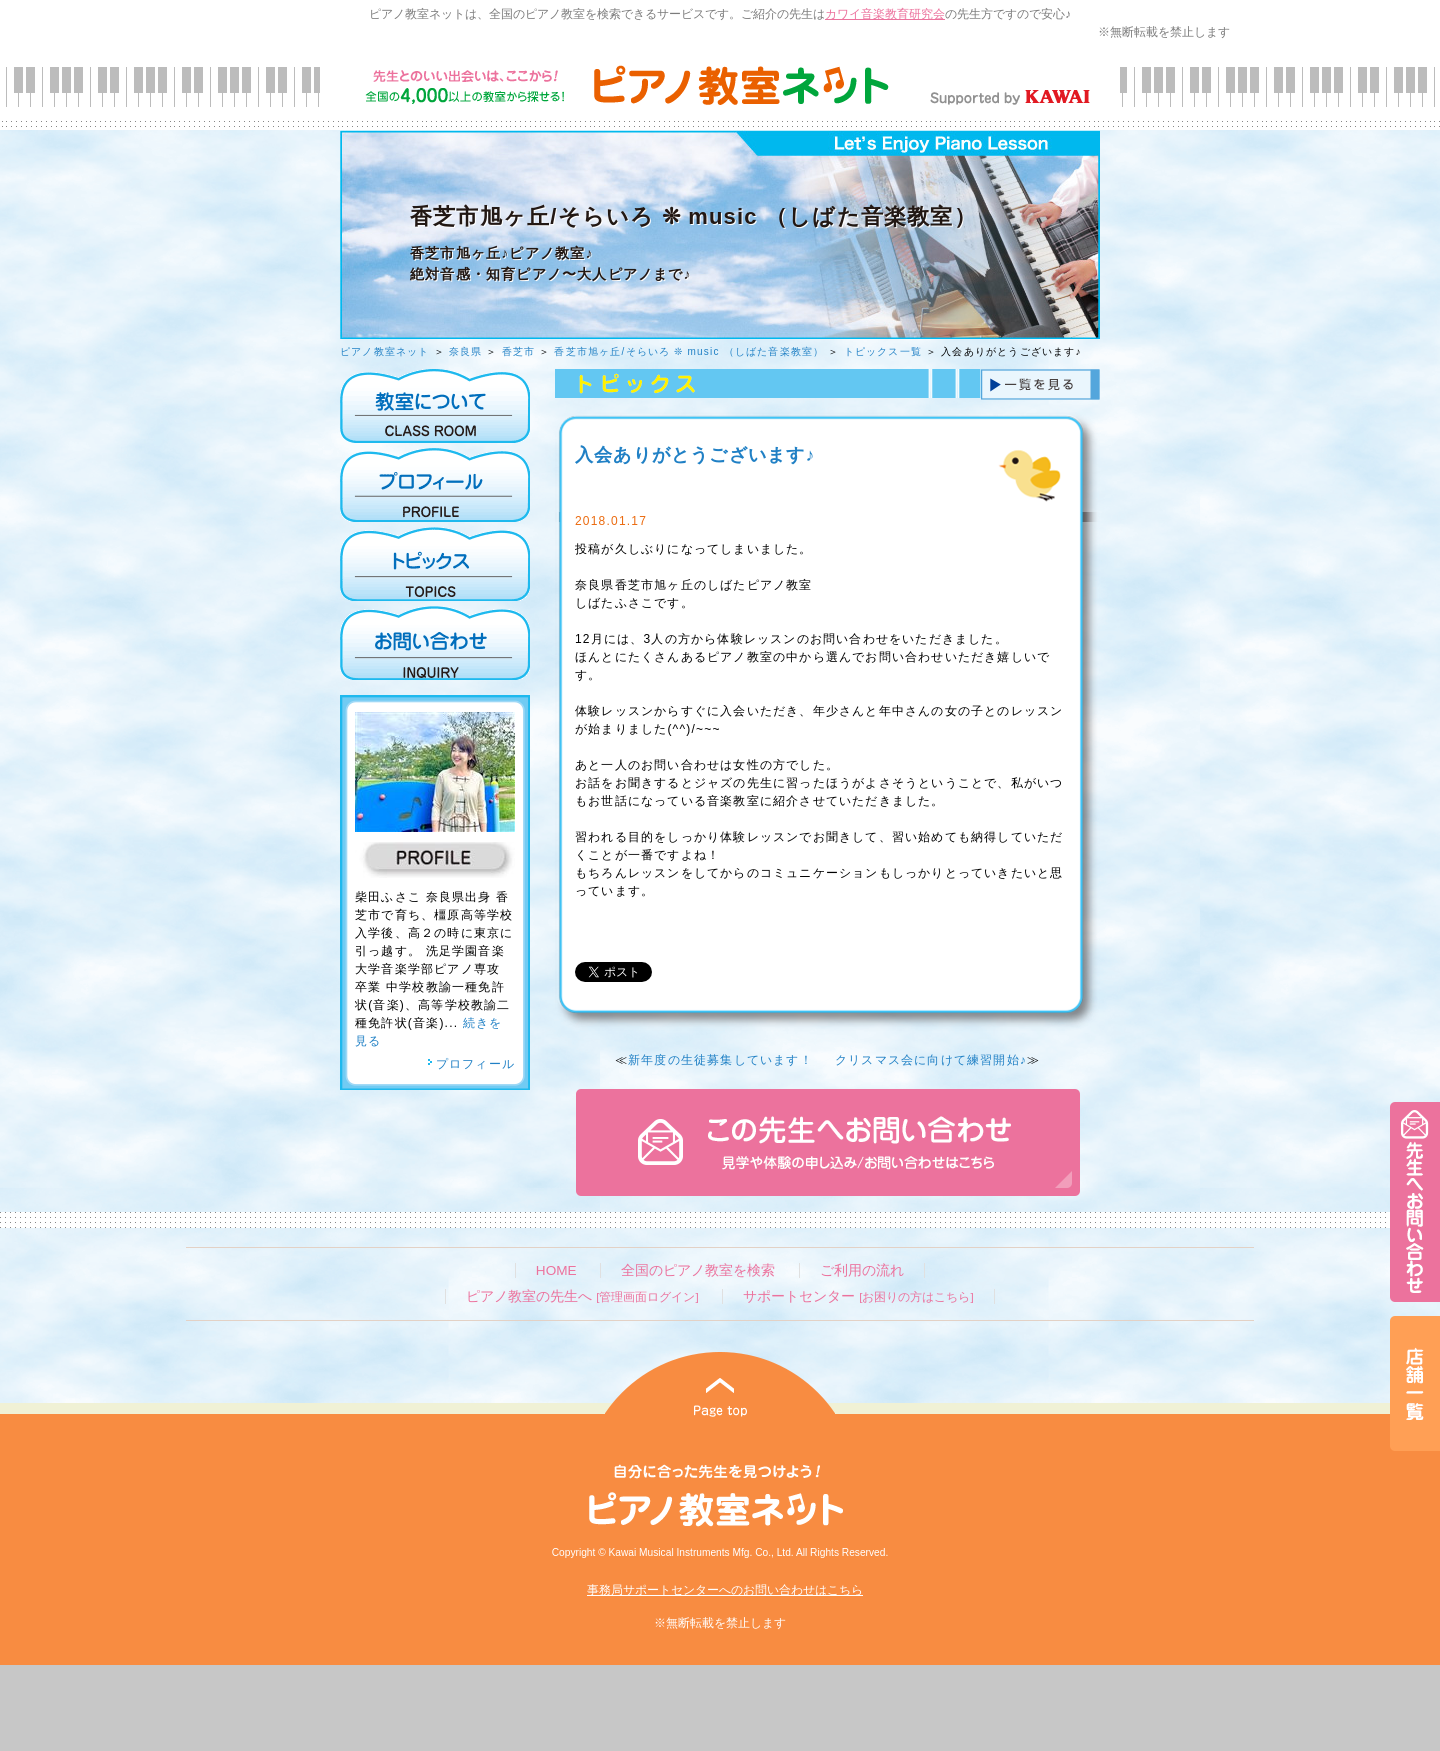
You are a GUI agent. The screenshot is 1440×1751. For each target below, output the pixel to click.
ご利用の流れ (862, 1270)
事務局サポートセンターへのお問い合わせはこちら (725, 1590)
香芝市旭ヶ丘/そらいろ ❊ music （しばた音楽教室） (689, 351)
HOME (556, 1270)
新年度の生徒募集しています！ (720, 1060)
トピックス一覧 (883, 351)
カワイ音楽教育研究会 (885, 14)
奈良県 (466, 351)
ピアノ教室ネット (385, 351)
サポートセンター (858, 1296)
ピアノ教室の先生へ (582, 1296)
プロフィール (471, 1064)
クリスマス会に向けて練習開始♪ (931, 1060)
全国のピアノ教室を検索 (698, 1270)
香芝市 (519, 351)
